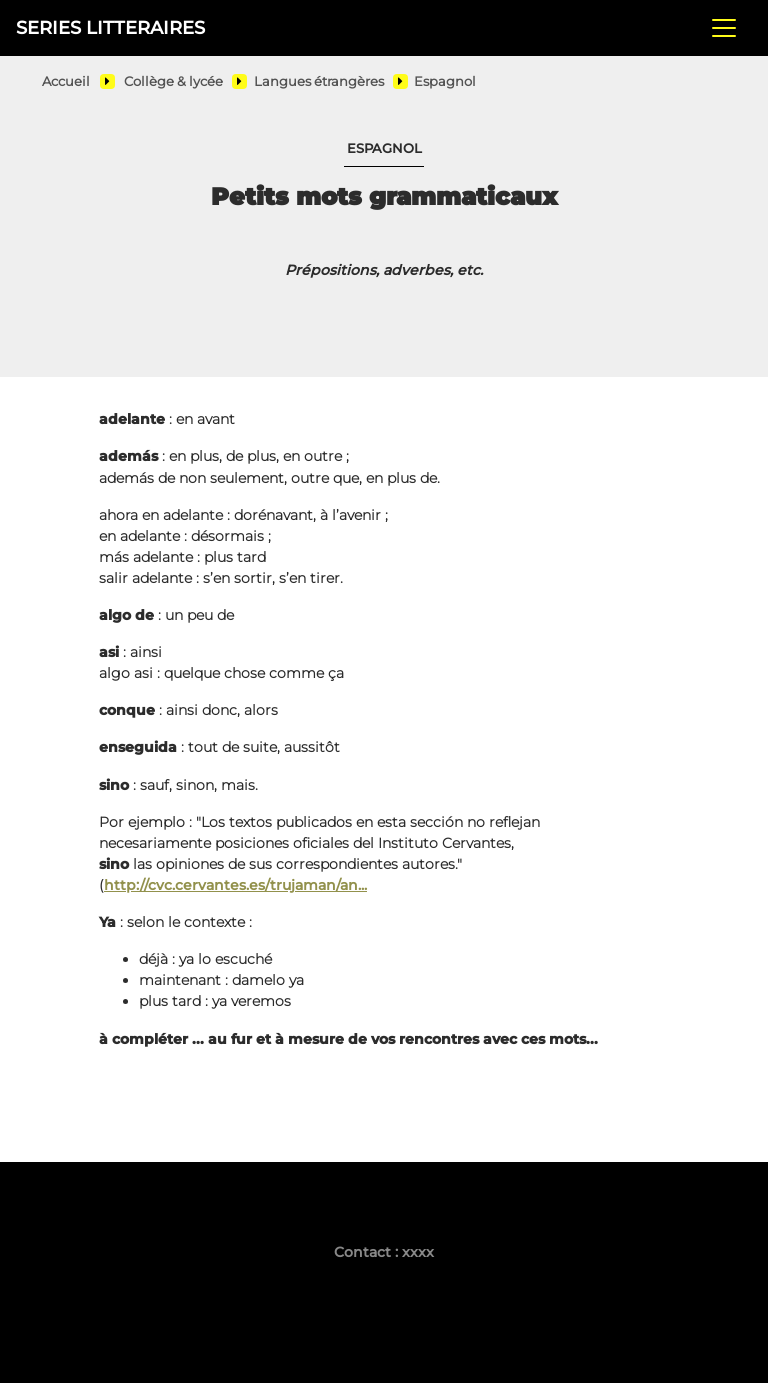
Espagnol (445, 81)
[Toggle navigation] (724, 28)
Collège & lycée (173, 81)
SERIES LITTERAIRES (110, 27)
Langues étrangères (319, 81)
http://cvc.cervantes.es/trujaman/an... (235, 885)
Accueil (66, 81)
